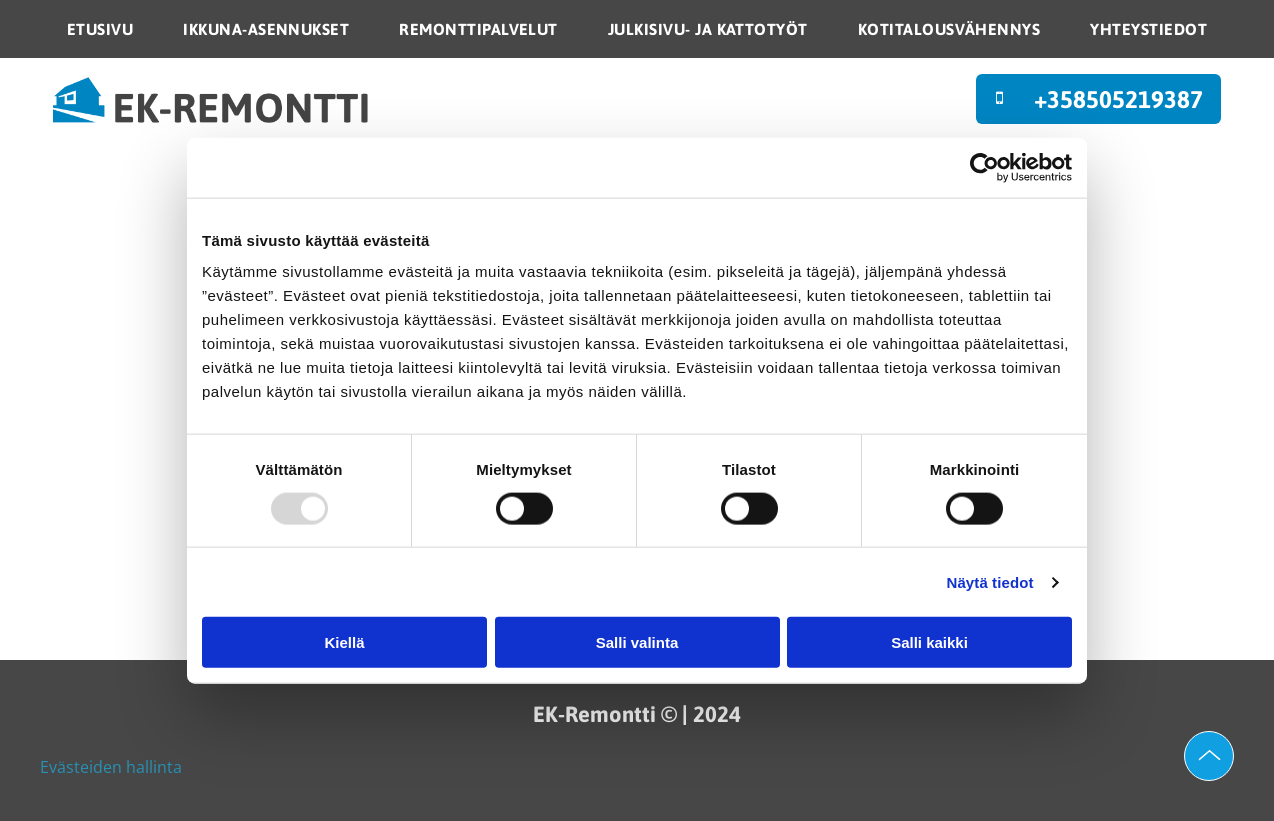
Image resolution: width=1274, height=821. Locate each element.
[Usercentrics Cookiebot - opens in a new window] (984, 167)
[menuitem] (100, 29)
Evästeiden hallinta (111, 767)
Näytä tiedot (990, 582)
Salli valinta (637, 642)
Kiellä (344, 642)
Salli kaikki (929, 642)
